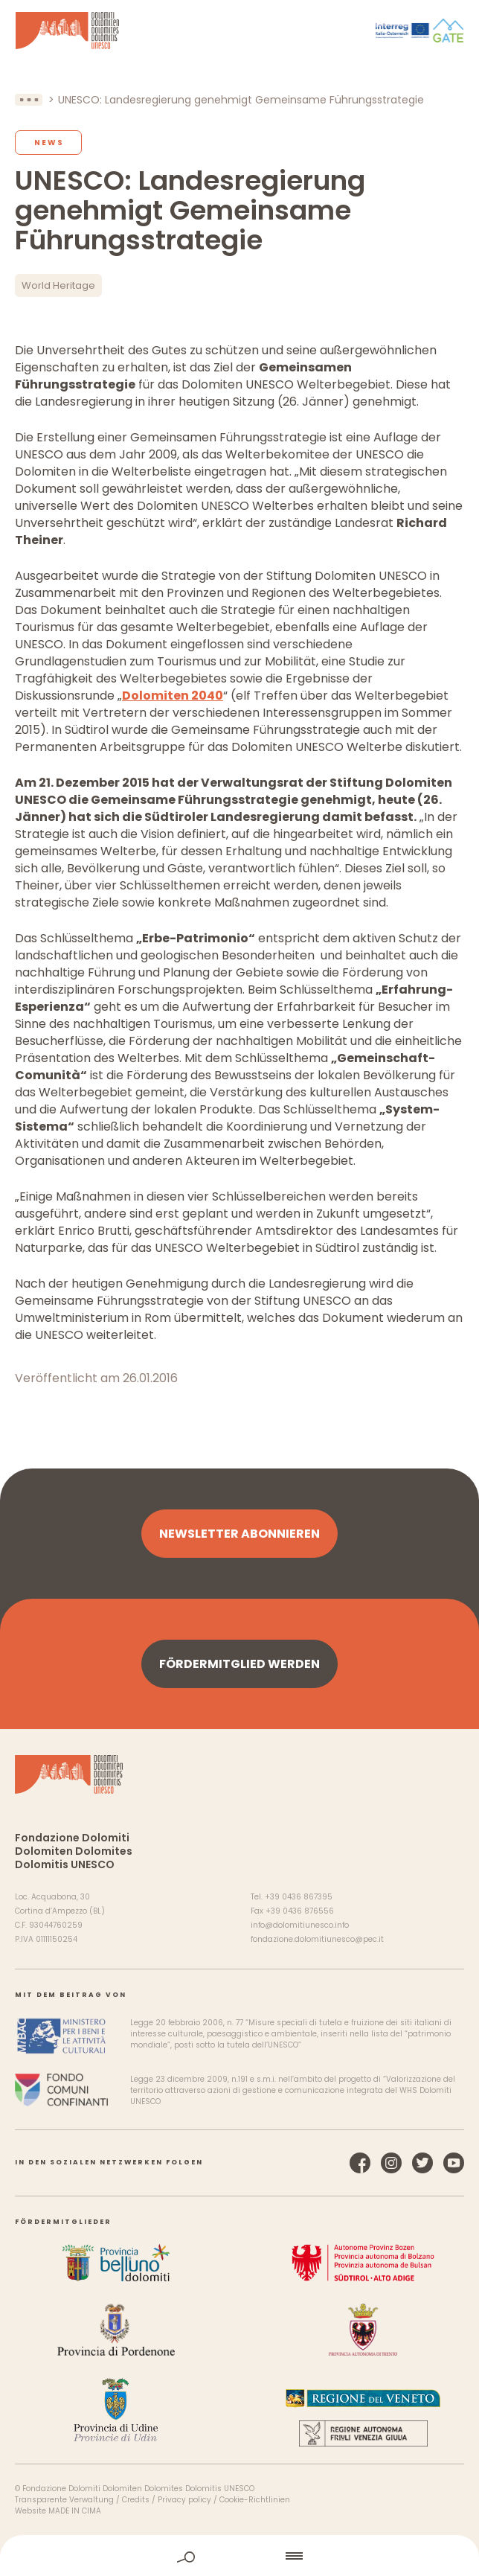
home (240, 2555)
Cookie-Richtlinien (254, 2499)
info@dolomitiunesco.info (300, 1925)
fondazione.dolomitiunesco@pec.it (317, 1939)
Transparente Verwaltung (64, 2499)
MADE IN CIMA (74, 2510)
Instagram (391, 2162)
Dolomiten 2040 (172, 695)
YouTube (453, 2162)
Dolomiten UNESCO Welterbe (67, 30)
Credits (136, 2499)
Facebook (360, 2162)
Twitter (422, 2162)
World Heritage (58, 285)
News (49, 142)
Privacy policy (184, 2499)
